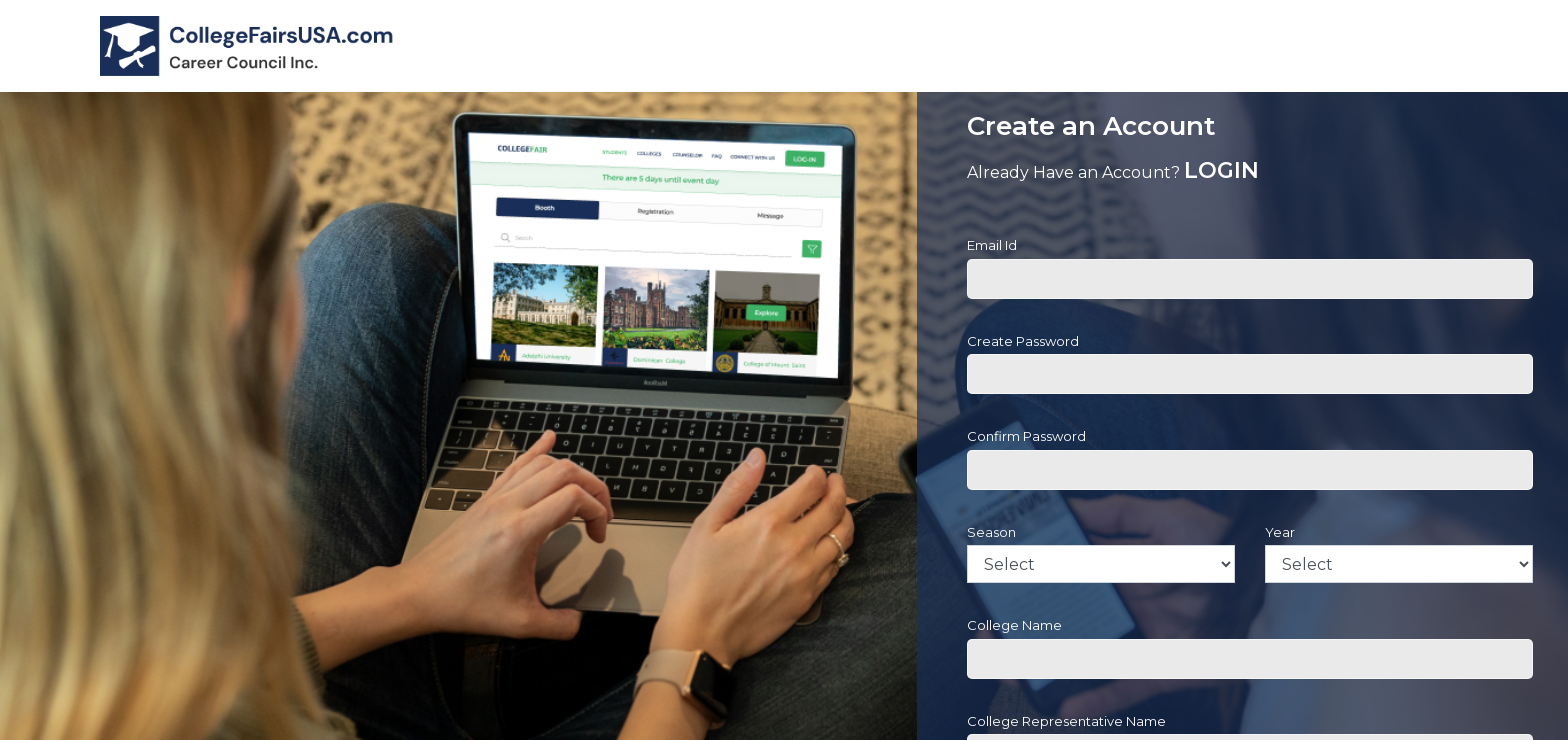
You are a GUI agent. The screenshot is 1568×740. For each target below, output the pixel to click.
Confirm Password (1026, 436)
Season (991, 532)
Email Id (992, 245)
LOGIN (1221, 170)
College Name (1014, 625)
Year (1280, 532)
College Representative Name (1066, 721)
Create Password (1023, 341)
